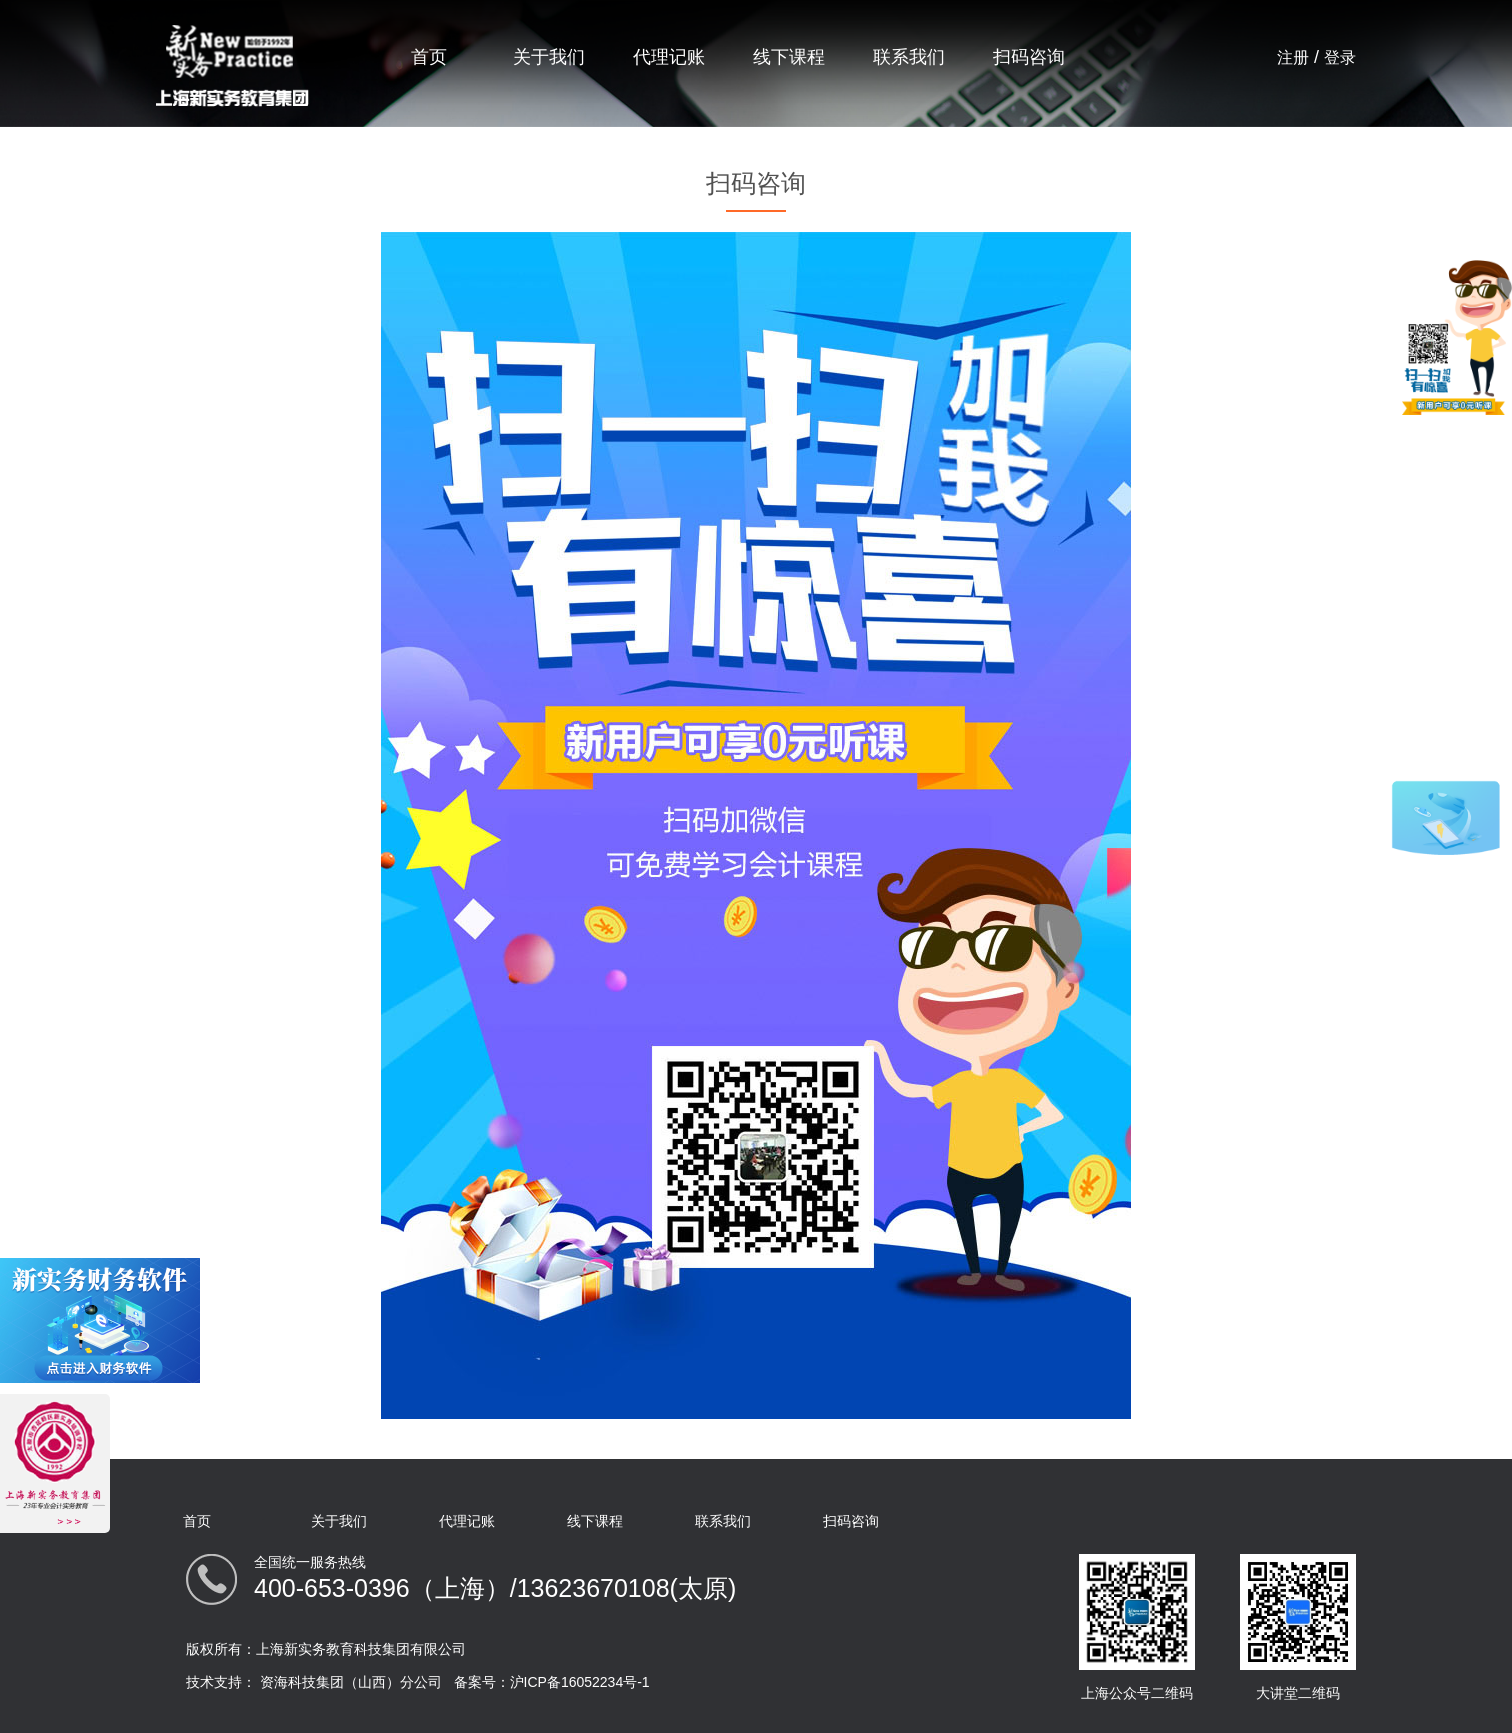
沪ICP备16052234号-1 (580, 1682)
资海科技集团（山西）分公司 (351, 1682)
